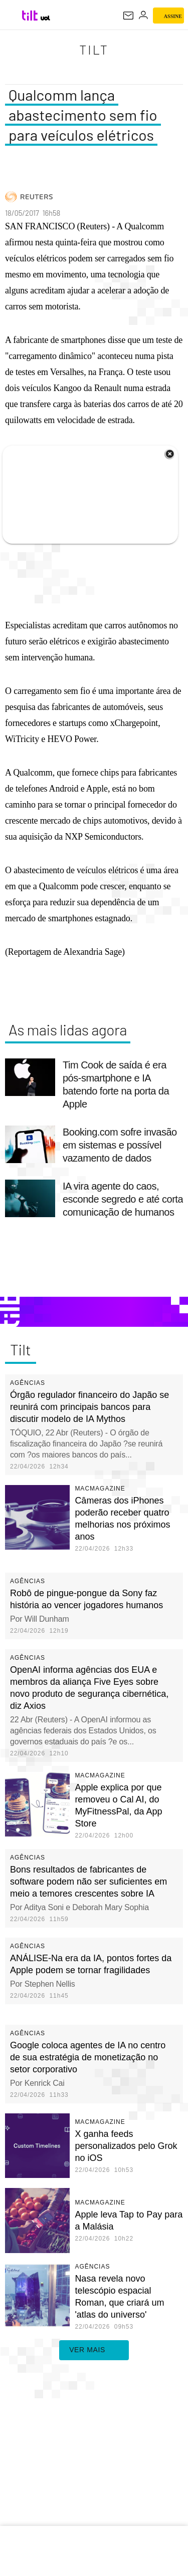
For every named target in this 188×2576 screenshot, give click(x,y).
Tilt (94, 50)
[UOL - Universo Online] (45, 18)
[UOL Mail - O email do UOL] (128, 16)
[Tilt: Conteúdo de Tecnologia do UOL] (30, 16)
